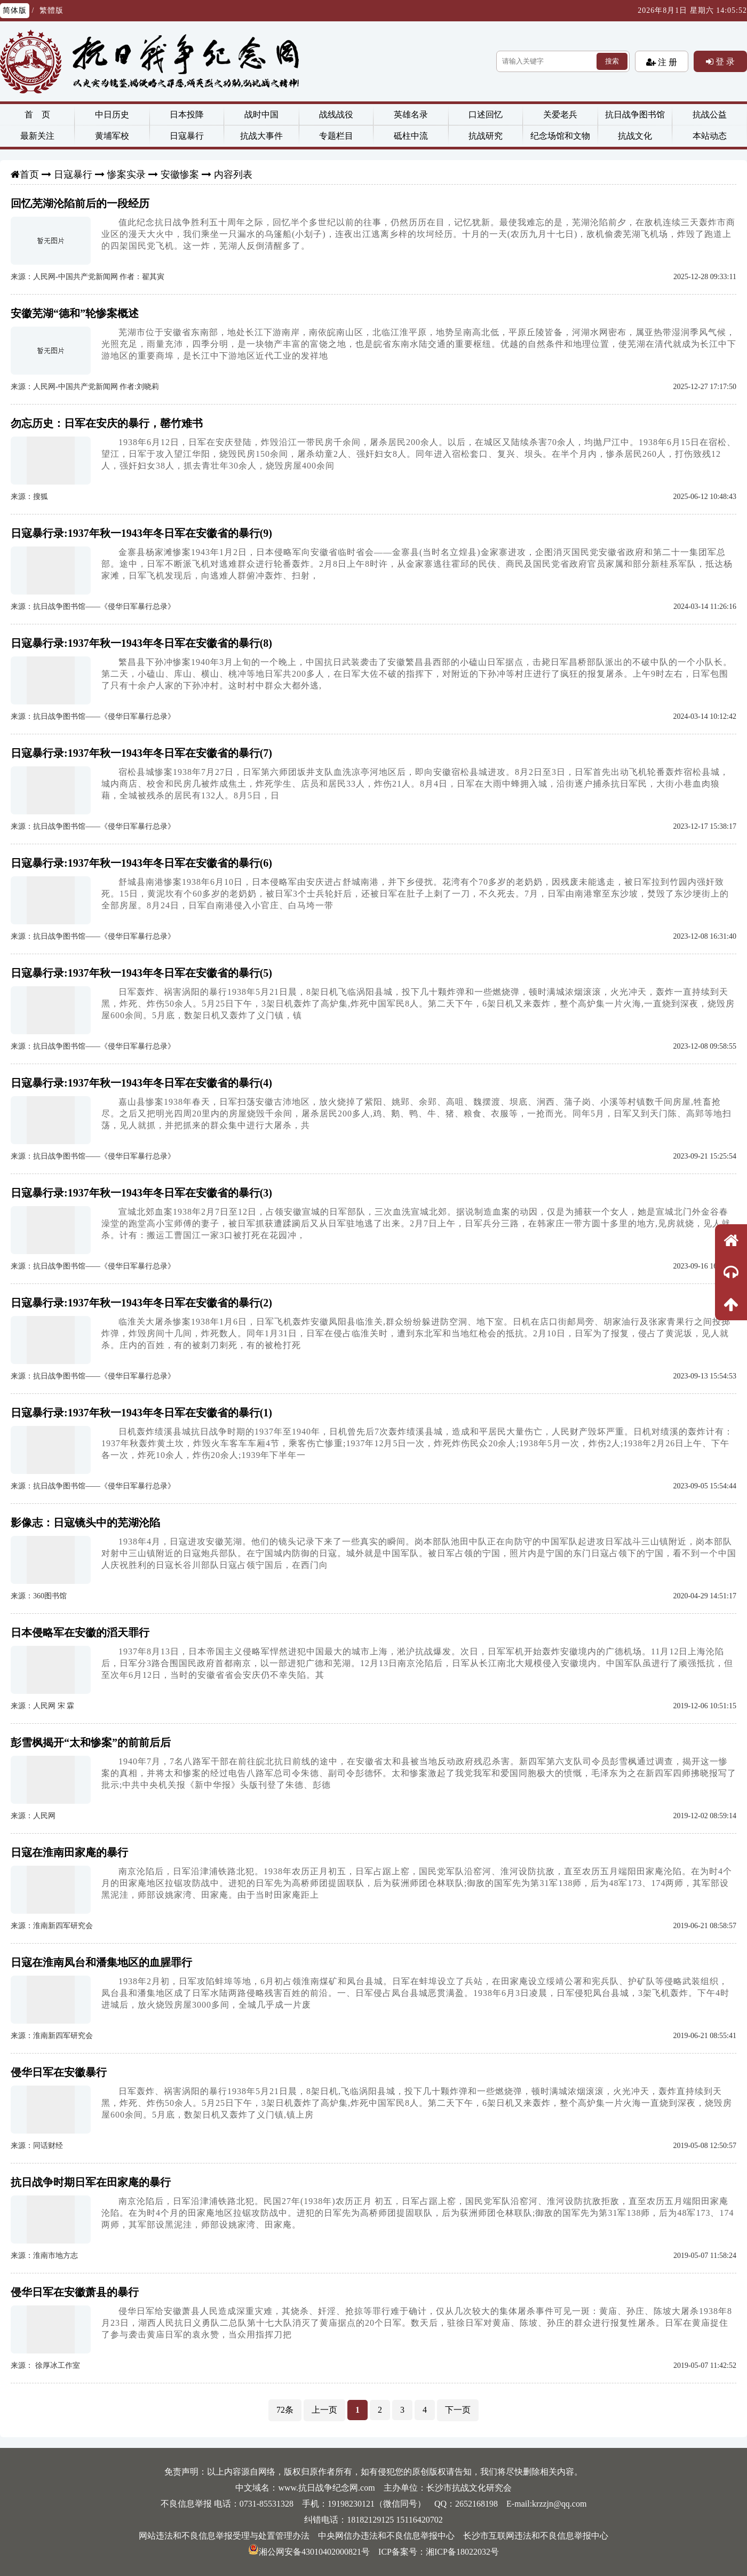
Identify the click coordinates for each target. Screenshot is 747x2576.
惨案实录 (126, 174)
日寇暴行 (187, 135)
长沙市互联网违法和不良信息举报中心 (535, 2535)
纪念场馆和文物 (560, 135)
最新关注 (37, 135)
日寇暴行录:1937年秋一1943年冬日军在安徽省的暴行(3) (141, 1193)
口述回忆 (485, 114)
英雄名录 (411, 114)
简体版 (15, 10)
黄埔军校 (112, 135)
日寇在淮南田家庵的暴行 (69, 1852)
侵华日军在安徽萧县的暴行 (75, 2292)
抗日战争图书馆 (635, 114)
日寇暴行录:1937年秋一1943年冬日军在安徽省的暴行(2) (141, 1303)
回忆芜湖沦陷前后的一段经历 (80, 203)
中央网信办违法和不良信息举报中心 (386, 2535)
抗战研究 (485, 135)
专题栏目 (336, 135)
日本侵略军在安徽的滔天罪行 (80, 1632)
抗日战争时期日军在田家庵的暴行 (91, 2182)
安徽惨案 (180, 174)
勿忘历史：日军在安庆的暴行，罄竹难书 (107, 423)
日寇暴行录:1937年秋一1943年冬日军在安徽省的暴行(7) (141, 753)
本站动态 (710, 135)
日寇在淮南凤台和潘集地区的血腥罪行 (101, 1962)
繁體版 (51, 10)
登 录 (724, 61)
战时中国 (261, 114)
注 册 (666, 62)
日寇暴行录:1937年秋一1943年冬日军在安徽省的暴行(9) (141, 533)
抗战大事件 (261, 135)
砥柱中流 (411, 135)
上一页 (324, 2409)
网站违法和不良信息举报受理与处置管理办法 (224, 2535)
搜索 (612, 61)
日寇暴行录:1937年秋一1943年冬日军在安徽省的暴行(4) (141, 1083)
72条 (284, 2409)
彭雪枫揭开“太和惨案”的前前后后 (91, 1742)
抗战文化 (635, 135)
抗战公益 (710, 114)
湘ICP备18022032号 (462, 2551)
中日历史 (112, 114)
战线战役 (336, 114)
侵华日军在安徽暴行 (59, 2072)
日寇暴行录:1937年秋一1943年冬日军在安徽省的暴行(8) (141, 643)
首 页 (37, 114)
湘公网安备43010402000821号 (309, 2551)
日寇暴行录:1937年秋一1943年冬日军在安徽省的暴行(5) (141, 973)
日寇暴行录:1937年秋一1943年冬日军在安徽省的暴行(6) (141, 863)
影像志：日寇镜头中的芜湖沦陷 (85, 1522)
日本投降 (187, 114)
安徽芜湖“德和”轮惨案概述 (75, 313)
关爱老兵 (560, 114)
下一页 (458, 2409)
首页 (29, 174)
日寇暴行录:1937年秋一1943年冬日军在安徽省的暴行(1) (141, 1412)
